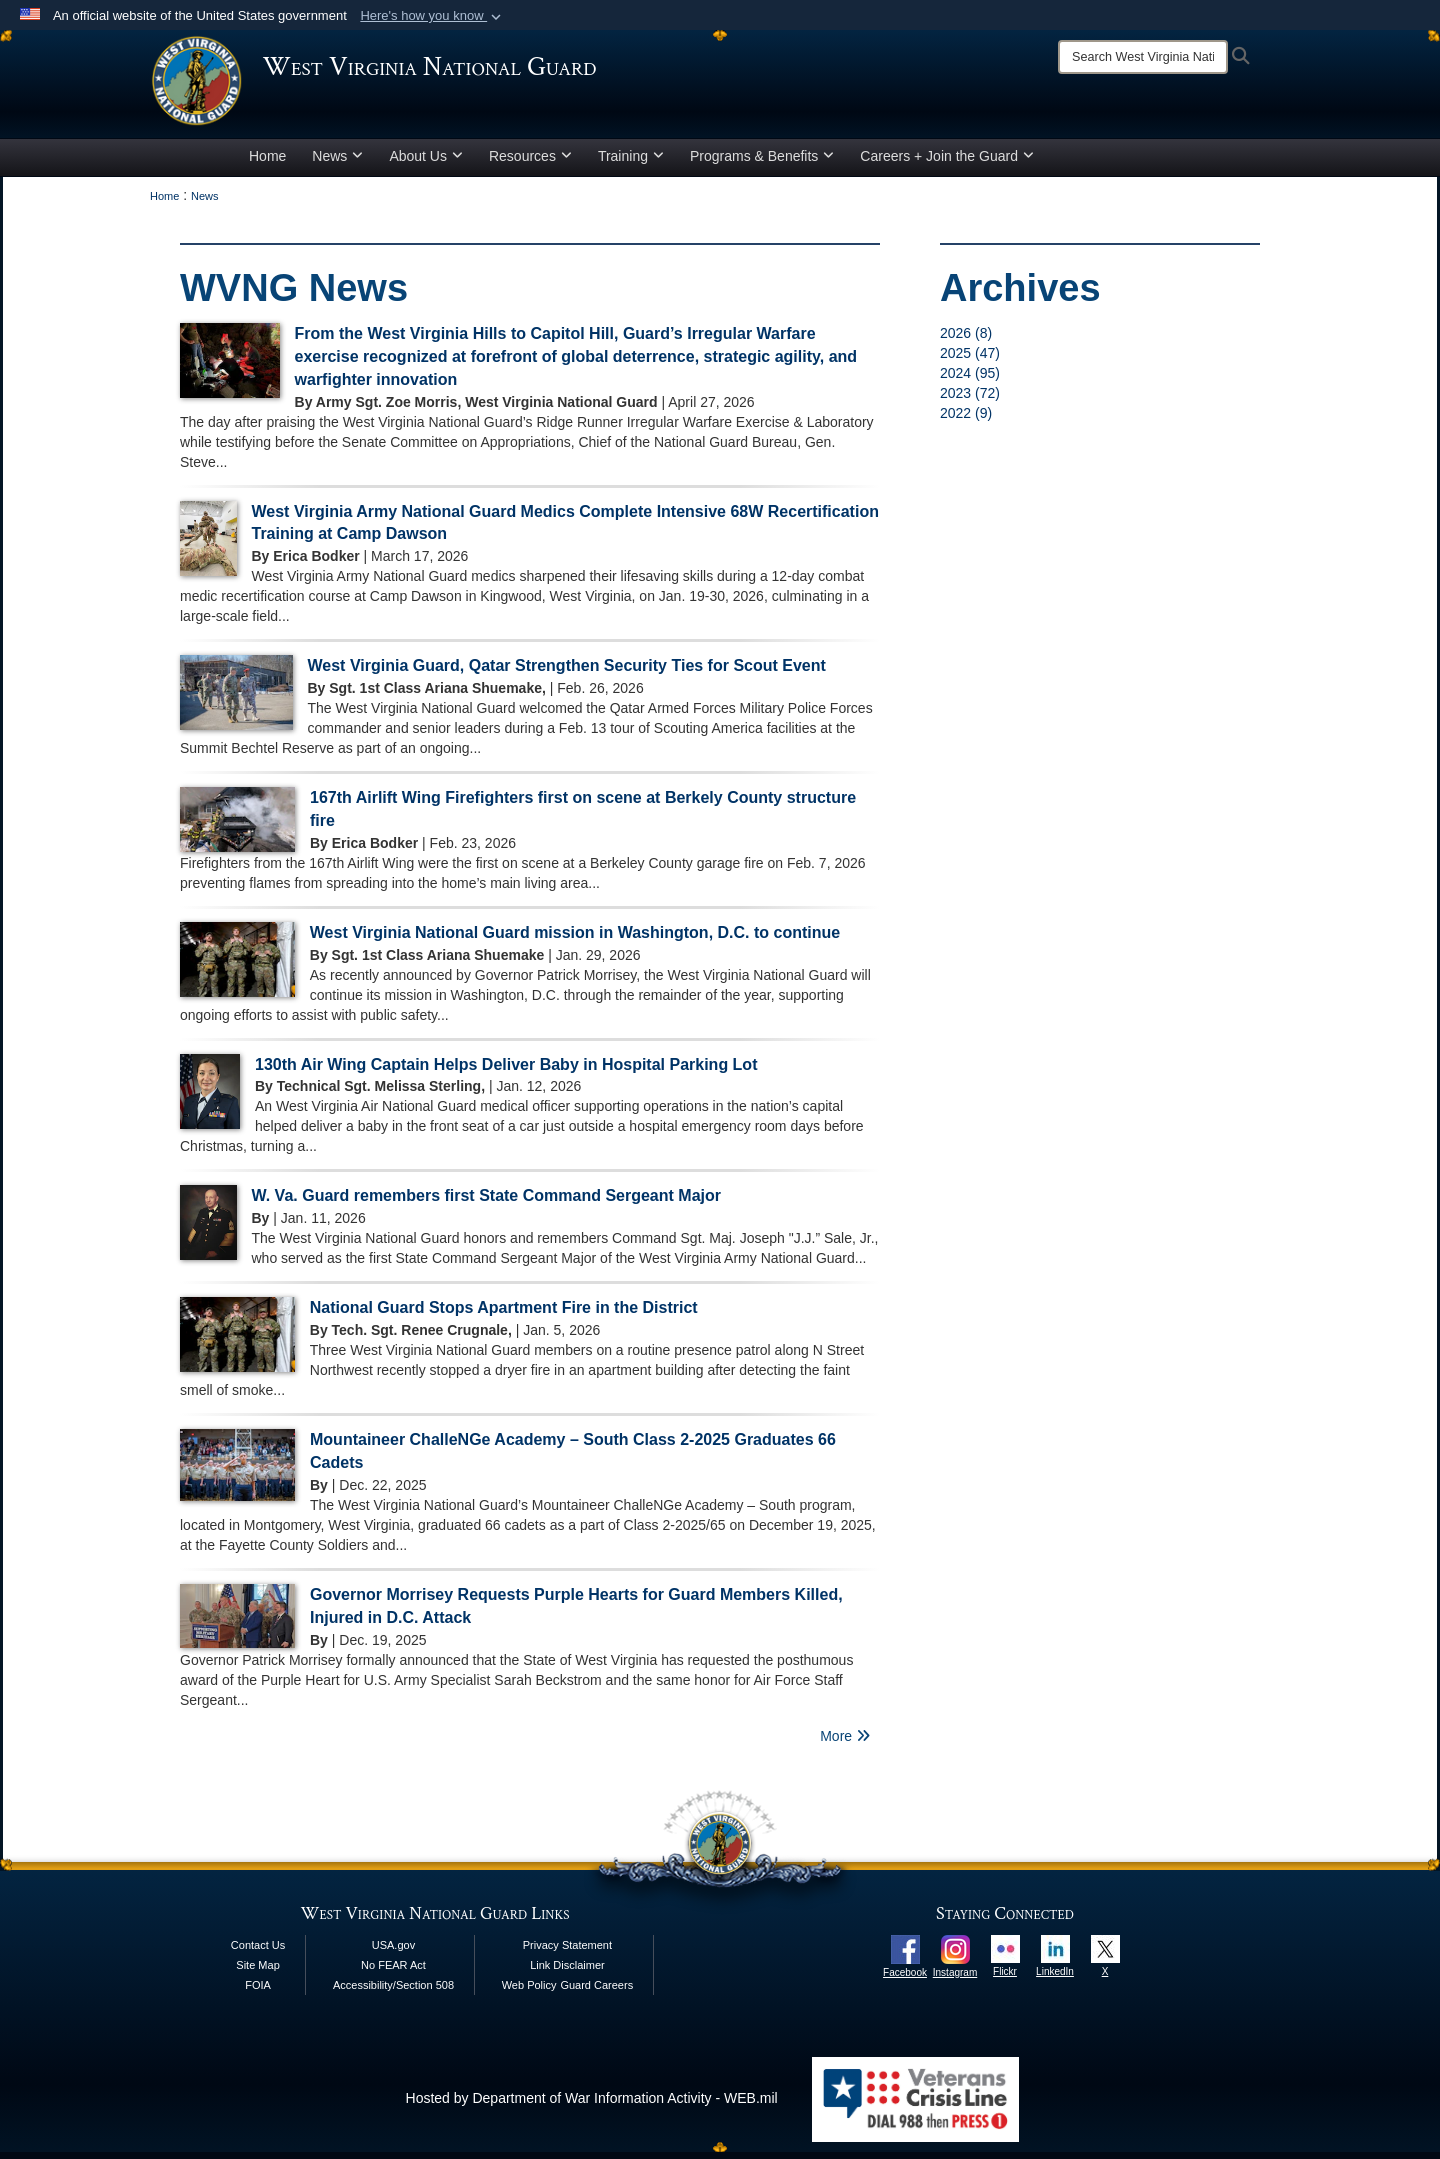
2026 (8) (966, 340)
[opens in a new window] (905, 1955)
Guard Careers (596, 1992)
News (337, 163)
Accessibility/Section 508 (393, 1992)
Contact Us (258, 1952)
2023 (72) (970, 400)
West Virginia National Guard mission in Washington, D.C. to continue (575, 939)
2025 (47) (970, 360)
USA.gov (393, 1952)
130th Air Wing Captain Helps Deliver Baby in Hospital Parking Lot (506, 1071)
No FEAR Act (393, 1972)
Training (631, 163)
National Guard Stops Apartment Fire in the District (504, 1315)
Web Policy (529, 1992)
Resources (530, 163)
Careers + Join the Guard (947, 163)
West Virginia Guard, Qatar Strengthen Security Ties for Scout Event (567, 673)
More (845, 1743)
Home (267, 163)
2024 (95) (970, 380)
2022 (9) (966, 420)
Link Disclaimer (567, 1972)
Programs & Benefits (762, 163)
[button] (432, 16)
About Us (426, 163)
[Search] (1143, 57)
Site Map (257, 1972)
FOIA (258, 1992)
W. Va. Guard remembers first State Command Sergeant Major (486, 1203)
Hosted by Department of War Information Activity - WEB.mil (592, 2105)
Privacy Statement (567, 1952)
